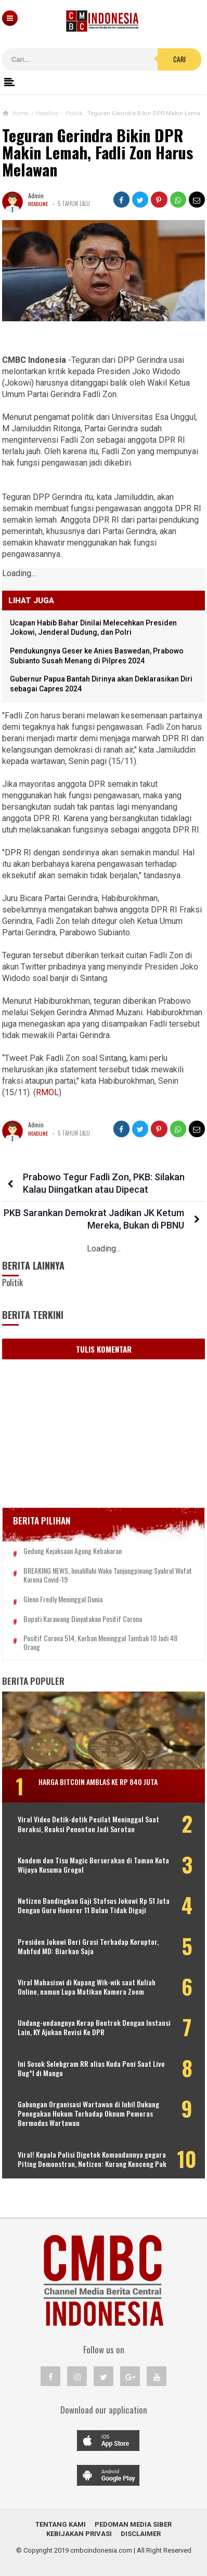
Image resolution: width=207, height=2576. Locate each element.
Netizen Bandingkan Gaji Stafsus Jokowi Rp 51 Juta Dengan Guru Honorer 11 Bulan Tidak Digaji (94, 1905)
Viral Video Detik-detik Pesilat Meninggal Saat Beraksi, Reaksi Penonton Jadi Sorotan (88, 1824)
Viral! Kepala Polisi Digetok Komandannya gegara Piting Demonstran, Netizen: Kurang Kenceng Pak (92, 2159)
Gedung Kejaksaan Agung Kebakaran (72, 1551)
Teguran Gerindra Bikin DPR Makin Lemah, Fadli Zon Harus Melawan (97, 153)
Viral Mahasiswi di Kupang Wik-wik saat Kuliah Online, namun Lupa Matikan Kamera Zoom (87, 1987)
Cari (179, 59)
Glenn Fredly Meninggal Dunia (62, 1599)
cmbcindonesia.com (101, 2550)
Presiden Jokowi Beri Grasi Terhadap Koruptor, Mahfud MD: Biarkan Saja (88, 1946)
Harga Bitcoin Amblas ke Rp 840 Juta (98, 1781)
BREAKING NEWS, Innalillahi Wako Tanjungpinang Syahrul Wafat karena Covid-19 (107, 1575)
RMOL (47, 1092)
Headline (38, 203)
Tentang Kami (60, 2524)
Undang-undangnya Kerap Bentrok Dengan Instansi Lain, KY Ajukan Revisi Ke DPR (94, 2027)
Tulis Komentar (104, 1349)
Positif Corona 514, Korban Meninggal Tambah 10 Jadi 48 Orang (100, 1643)
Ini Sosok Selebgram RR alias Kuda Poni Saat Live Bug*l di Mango (91, 2068)
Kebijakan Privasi (79, 2534)
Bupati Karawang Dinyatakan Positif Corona (82, 1619)
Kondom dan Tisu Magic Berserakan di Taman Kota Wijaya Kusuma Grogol (93, 1865)
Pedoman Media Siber (133, 2524)
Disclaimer (141, 2534)
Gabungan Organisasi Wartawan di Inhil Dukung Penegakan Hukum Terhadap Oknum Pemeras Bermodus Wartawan (88, 2114)
